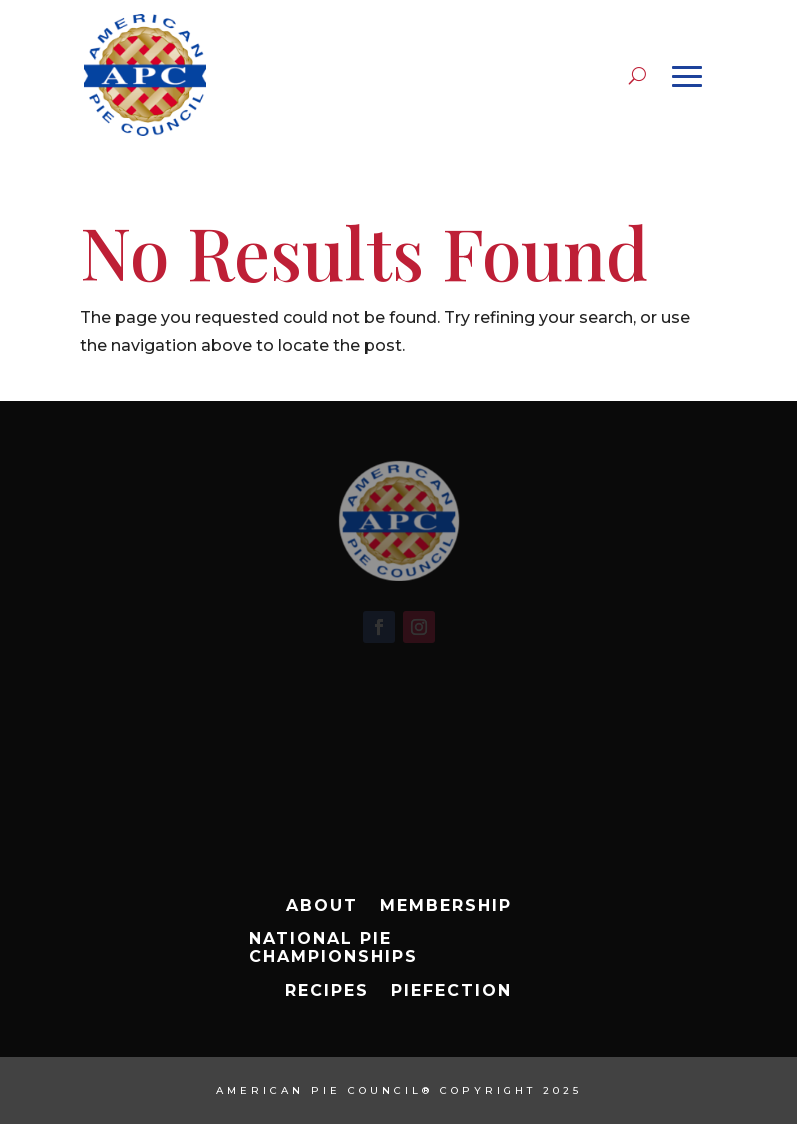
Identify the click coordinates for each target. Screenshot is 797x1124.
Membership (446, 906)
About (322, 906)
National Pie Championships (333, 948)
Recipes (327, 991)
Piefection (451, 991)
